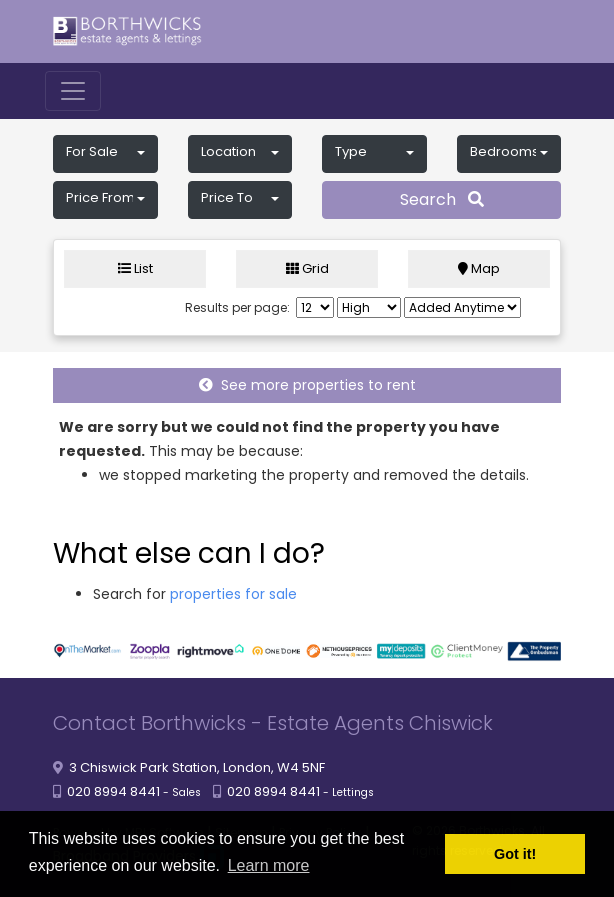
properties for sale (233, 594)
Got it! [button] (515, 854)
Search (442, 199)
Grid (307, 268)
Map (479, 268)
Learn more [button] (269, 865)
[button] (105, 154)
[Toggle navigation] (73, 91)
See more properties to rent (307, 385)
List (135, 268)
